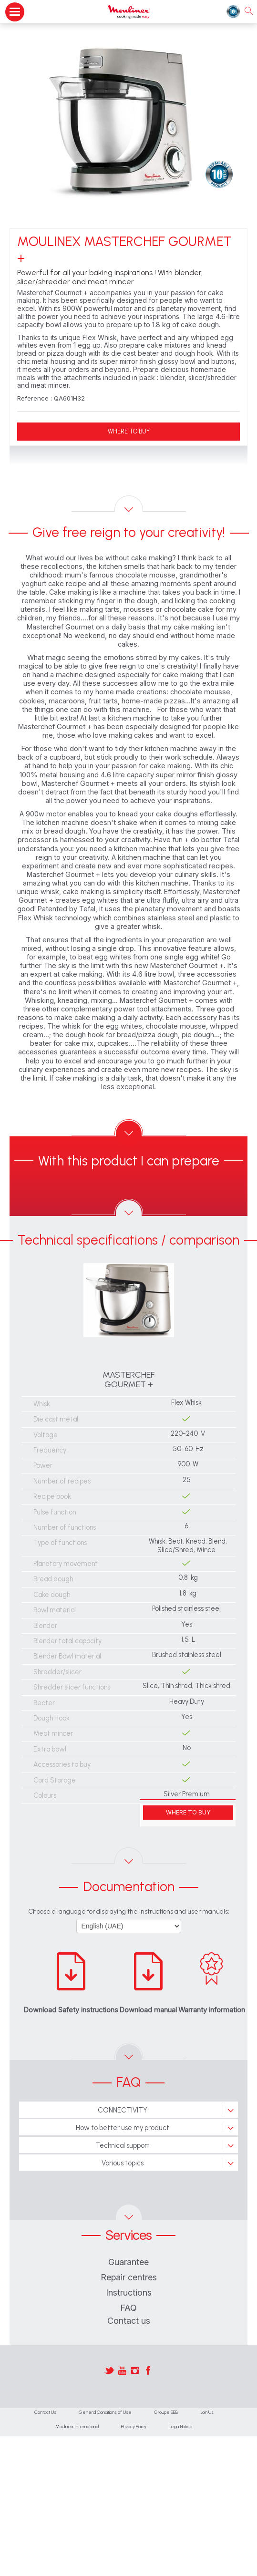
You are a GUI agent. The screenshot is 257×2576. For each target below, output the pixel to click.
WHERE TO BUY (129, 431)
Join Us (207, 2412)
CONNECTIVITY (122, 2110)
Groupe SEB (166, 2412)
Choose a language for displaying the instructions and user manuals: (128, 1911)
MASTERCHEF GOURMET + (128, 1380)
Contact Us (45, 2412)
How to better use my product (122, 2127)
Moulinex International (77, 2426)
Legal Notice (181, 2426)
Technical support (122, 2145)
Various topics (123, 2163)
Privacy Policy (133, 2426)
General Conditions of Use (105, 2412)
